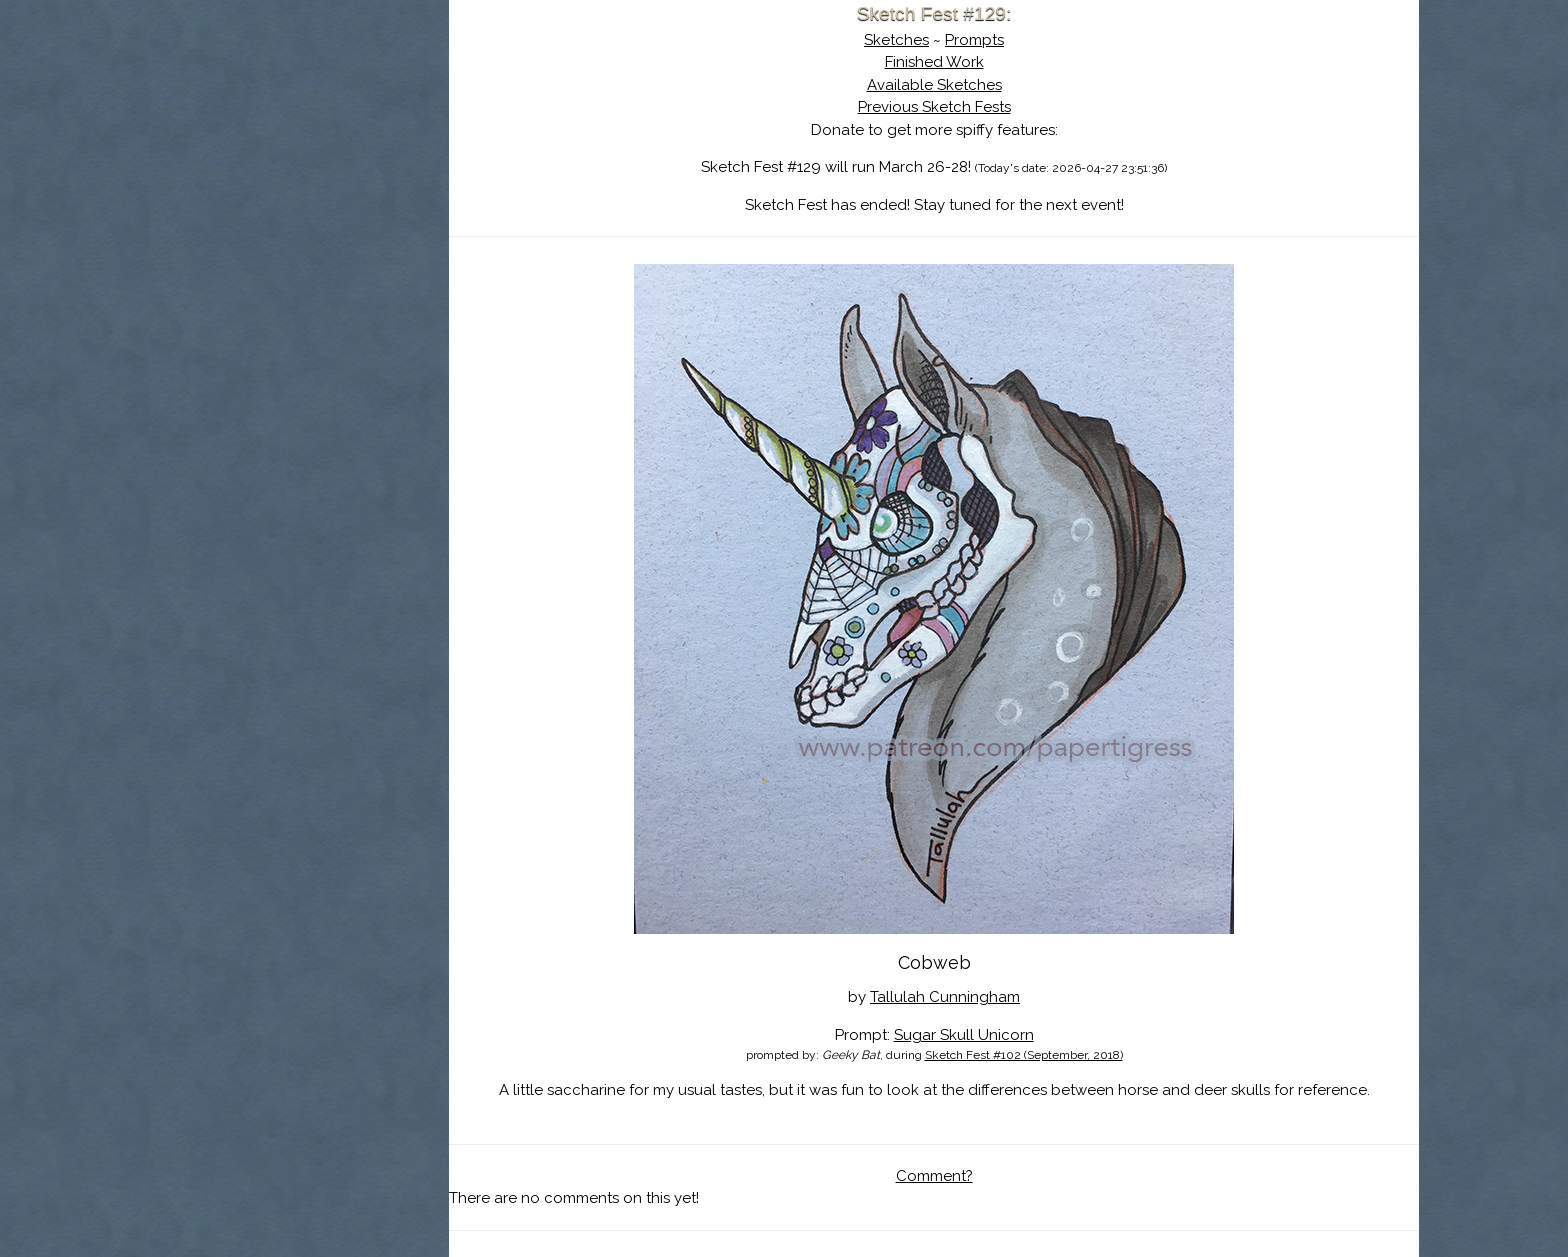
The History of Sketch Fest (299, 174)
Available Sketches (934, 85)
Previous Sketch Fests (934, 107)
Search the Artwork (299, 204)
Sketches (896, 40)
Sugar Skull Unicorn (964, 1035)
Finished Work (934, 62)
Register (340, 235)
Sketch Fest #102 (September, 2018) (1024, 1055)
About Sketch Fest (299, 143)
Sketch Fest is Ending (299, 113)
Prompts (974, 40)
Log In (250, 235)
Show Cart (267, 261)
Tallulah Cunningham (945, 997)
